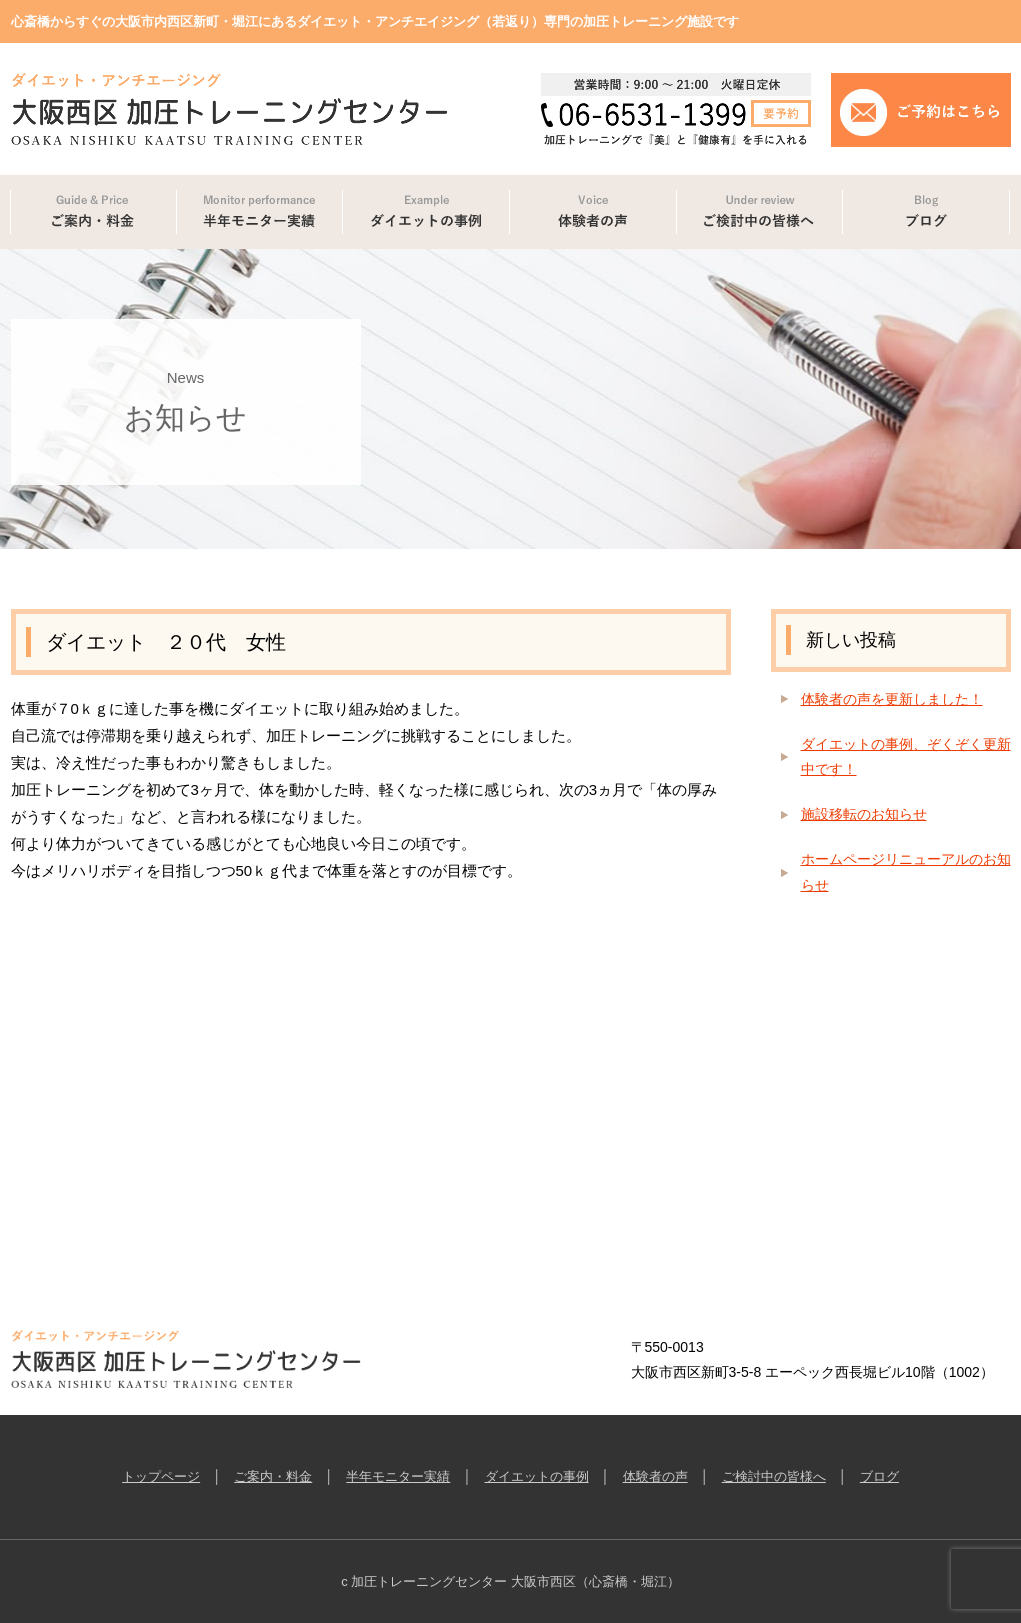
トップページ (161, 1476)
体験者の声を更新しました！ (892, 699)
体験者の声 (655, 1476)
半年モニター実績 (398, 1476)
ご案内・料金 (273, 1476)
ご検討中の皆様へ (774, 1476)
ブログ (879, 1476)
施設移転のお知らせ (864, 814)
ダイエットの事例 (537, 1476)
